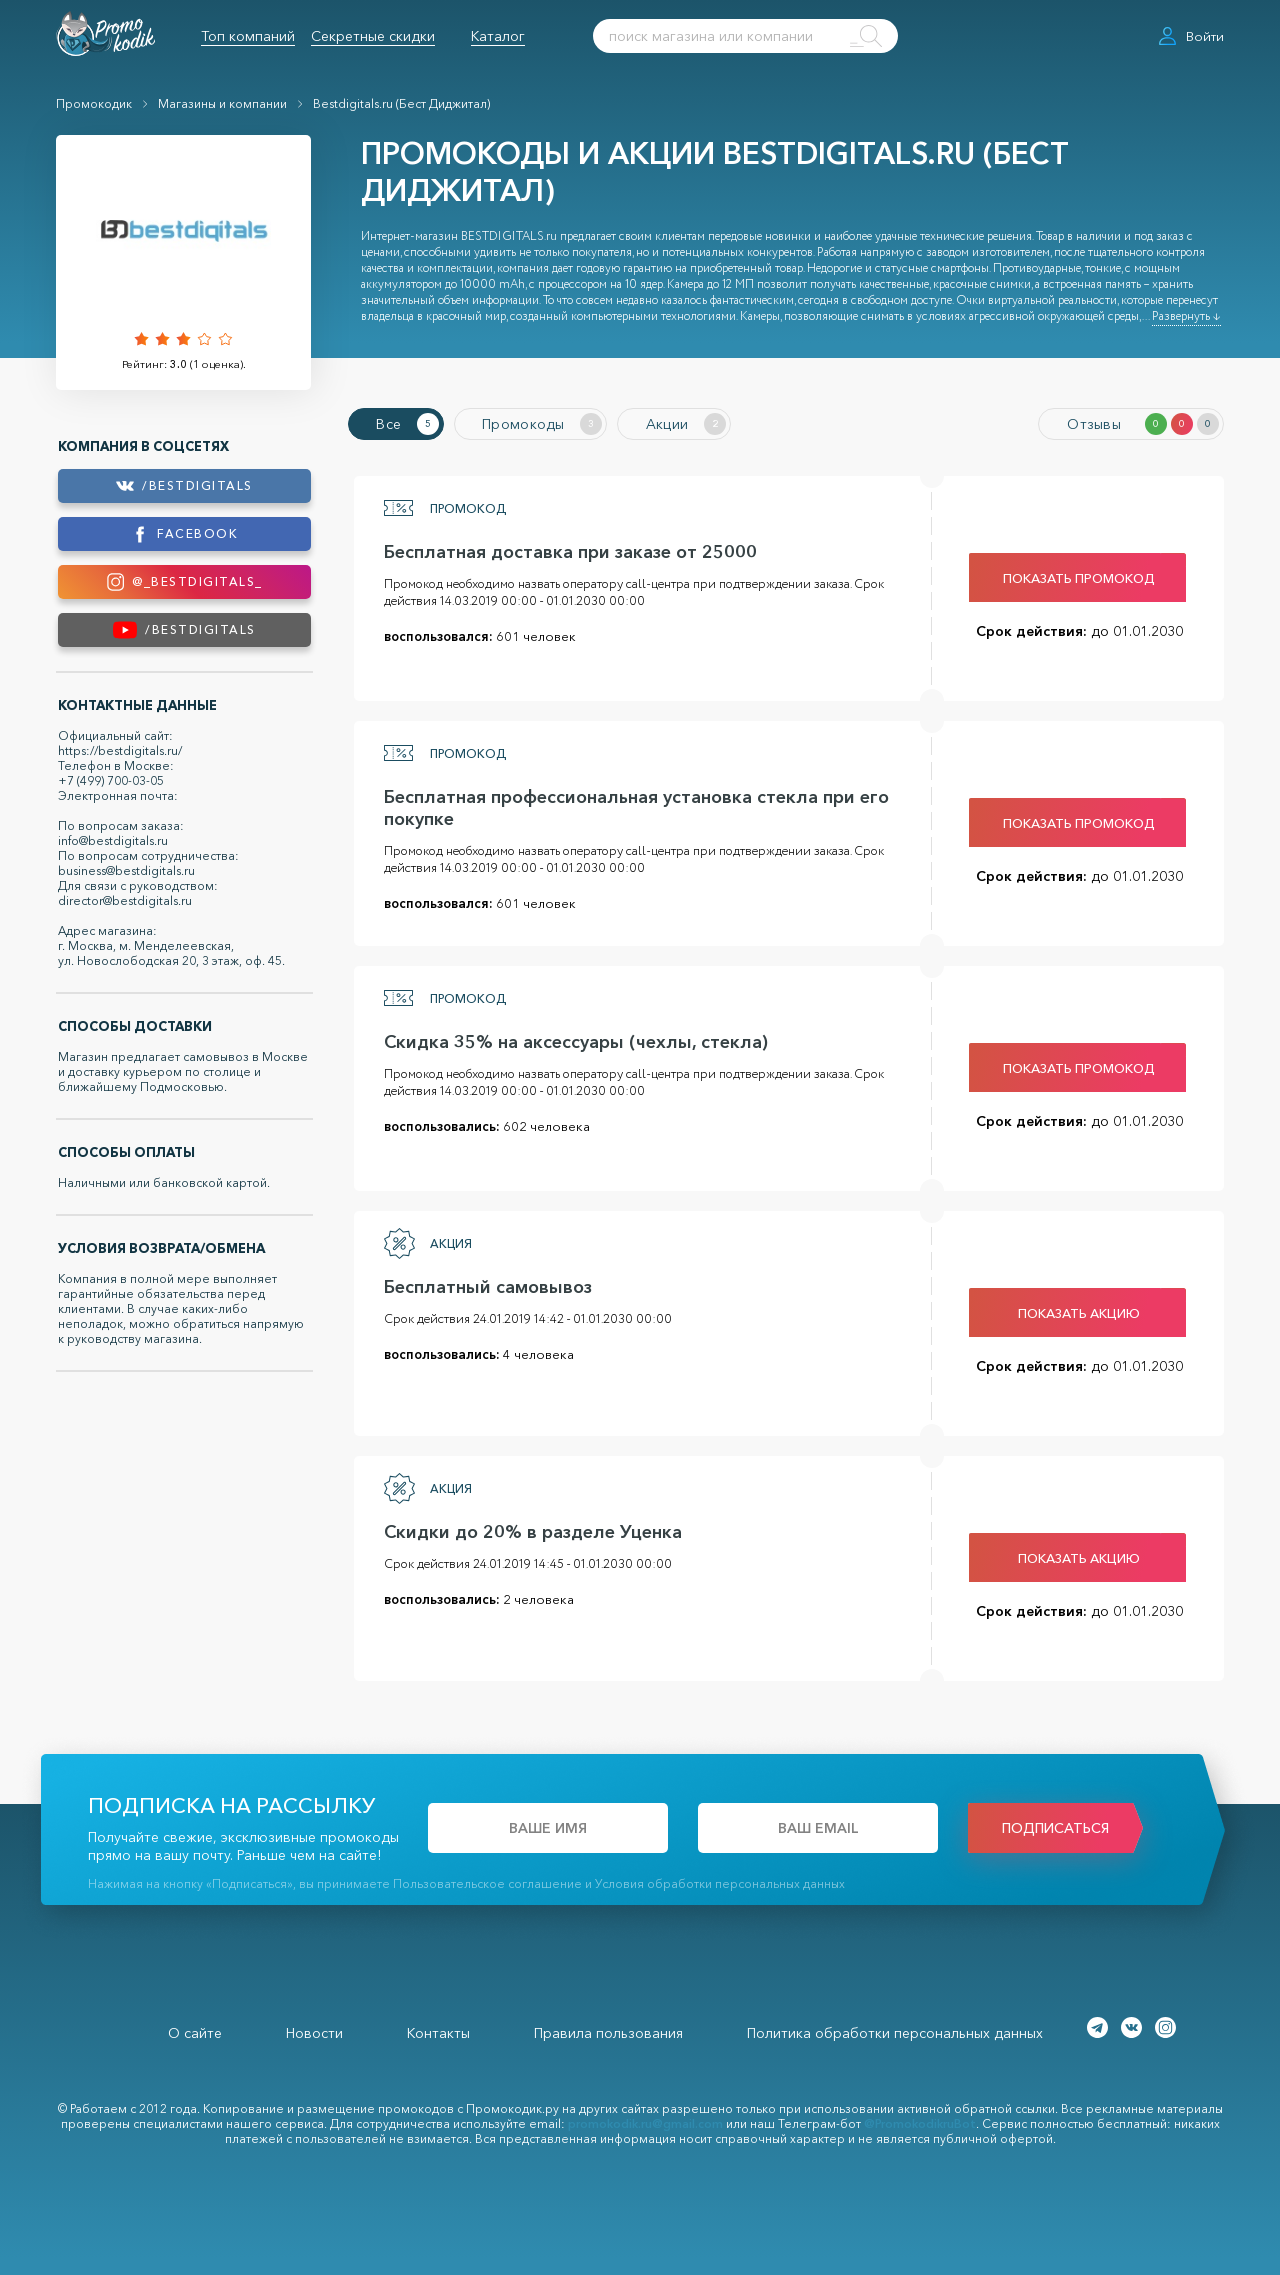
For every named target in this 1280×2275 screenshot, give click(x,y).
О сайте (195, 2030)
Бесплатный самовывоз (482, 1284)
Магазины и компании (222, 103)
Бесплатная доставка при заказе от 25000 (564, 549)
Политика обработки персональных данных (895, 2030)
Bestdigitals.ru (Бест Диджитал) (401, 103)
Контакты (438, 2030)
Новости (314, 2030)
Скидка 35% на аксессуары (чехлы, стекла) (570, 1039)
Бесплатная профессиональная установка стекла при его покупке (630, 805)
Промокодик (94, 103)
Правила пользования (608, 2030)
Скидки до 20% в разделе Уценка (527, 1529)
